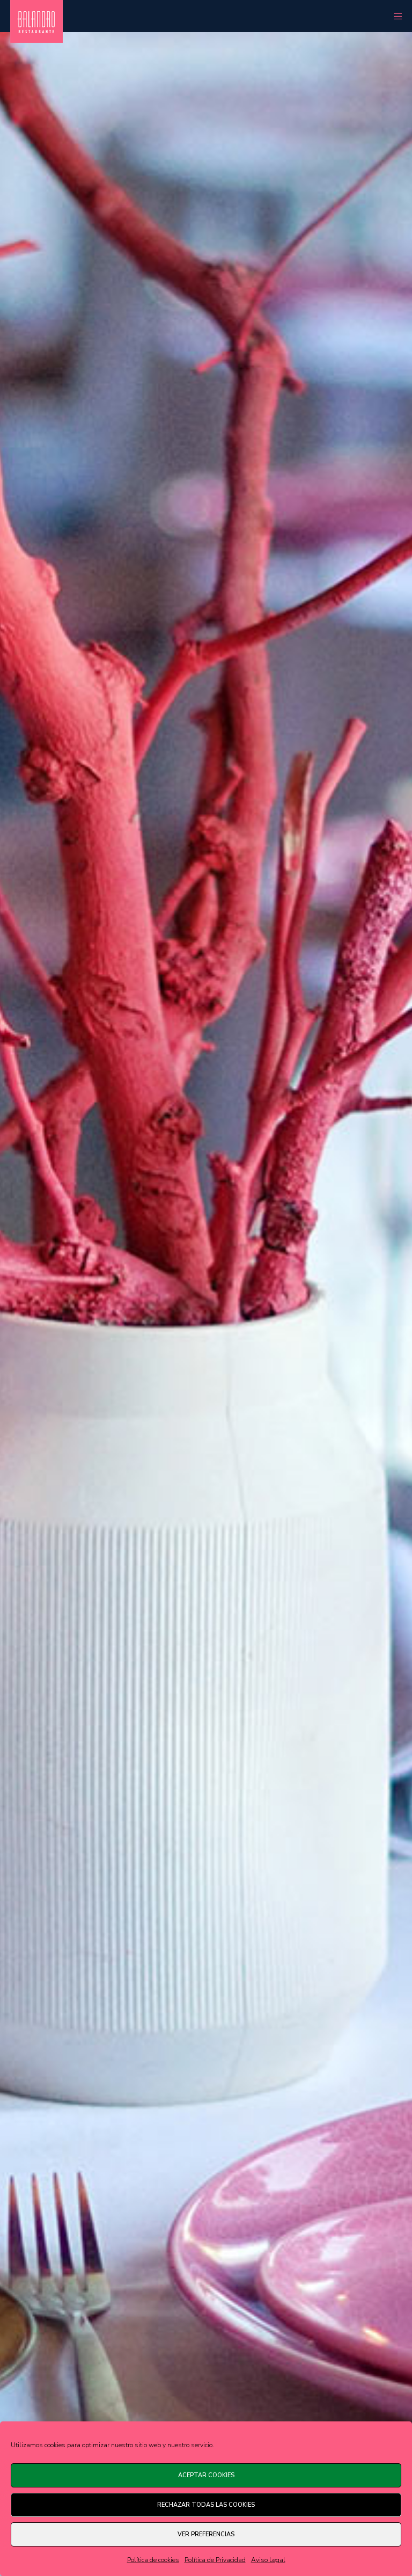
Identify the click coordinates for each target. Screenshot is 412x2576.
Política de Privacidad (215, 2560)
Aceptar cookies (206, 2475)
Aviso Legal (268, 2560)
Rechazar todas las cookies (206, 2505)
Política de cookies (153, 2560)
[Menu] (394, 16)
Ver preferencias (206, 2534)
